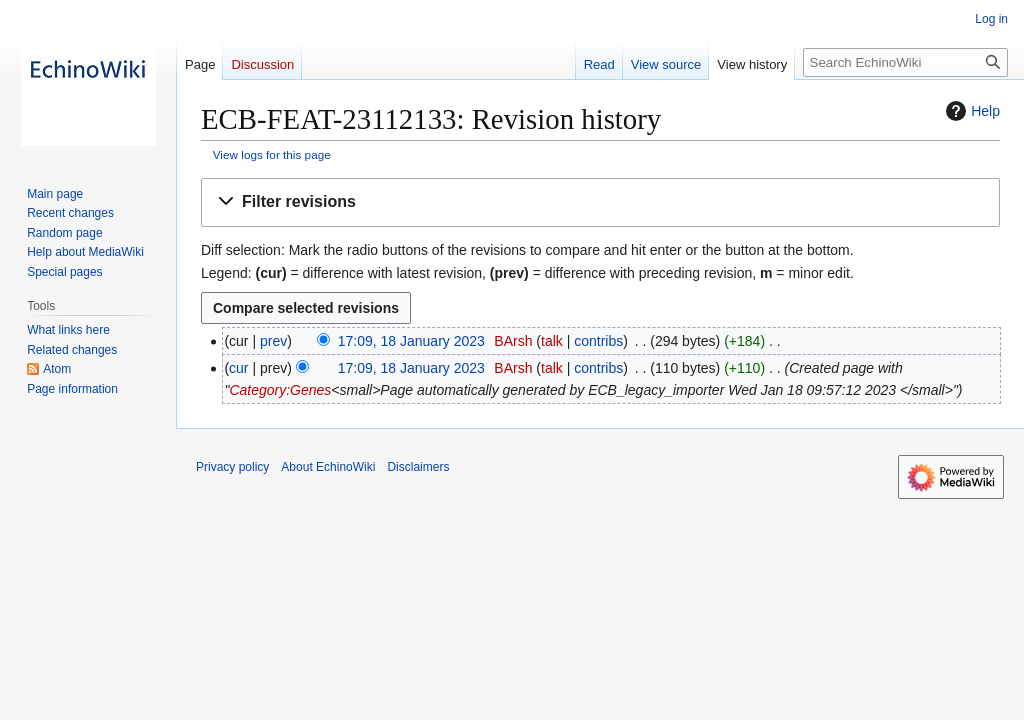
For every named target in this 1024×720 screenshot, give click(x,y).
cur (238, 368)
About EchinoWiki (328, 467)
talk (552, 341)
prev (273, 341)
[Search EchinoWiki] (905, 62)
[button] (600, 202)
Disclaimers (418, 467)
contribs (598, 341)
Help (970, 111)
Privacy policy (232, 467)
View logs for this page (272, 154)
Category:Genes (280, 390)
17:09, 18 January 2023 (411, 341)
